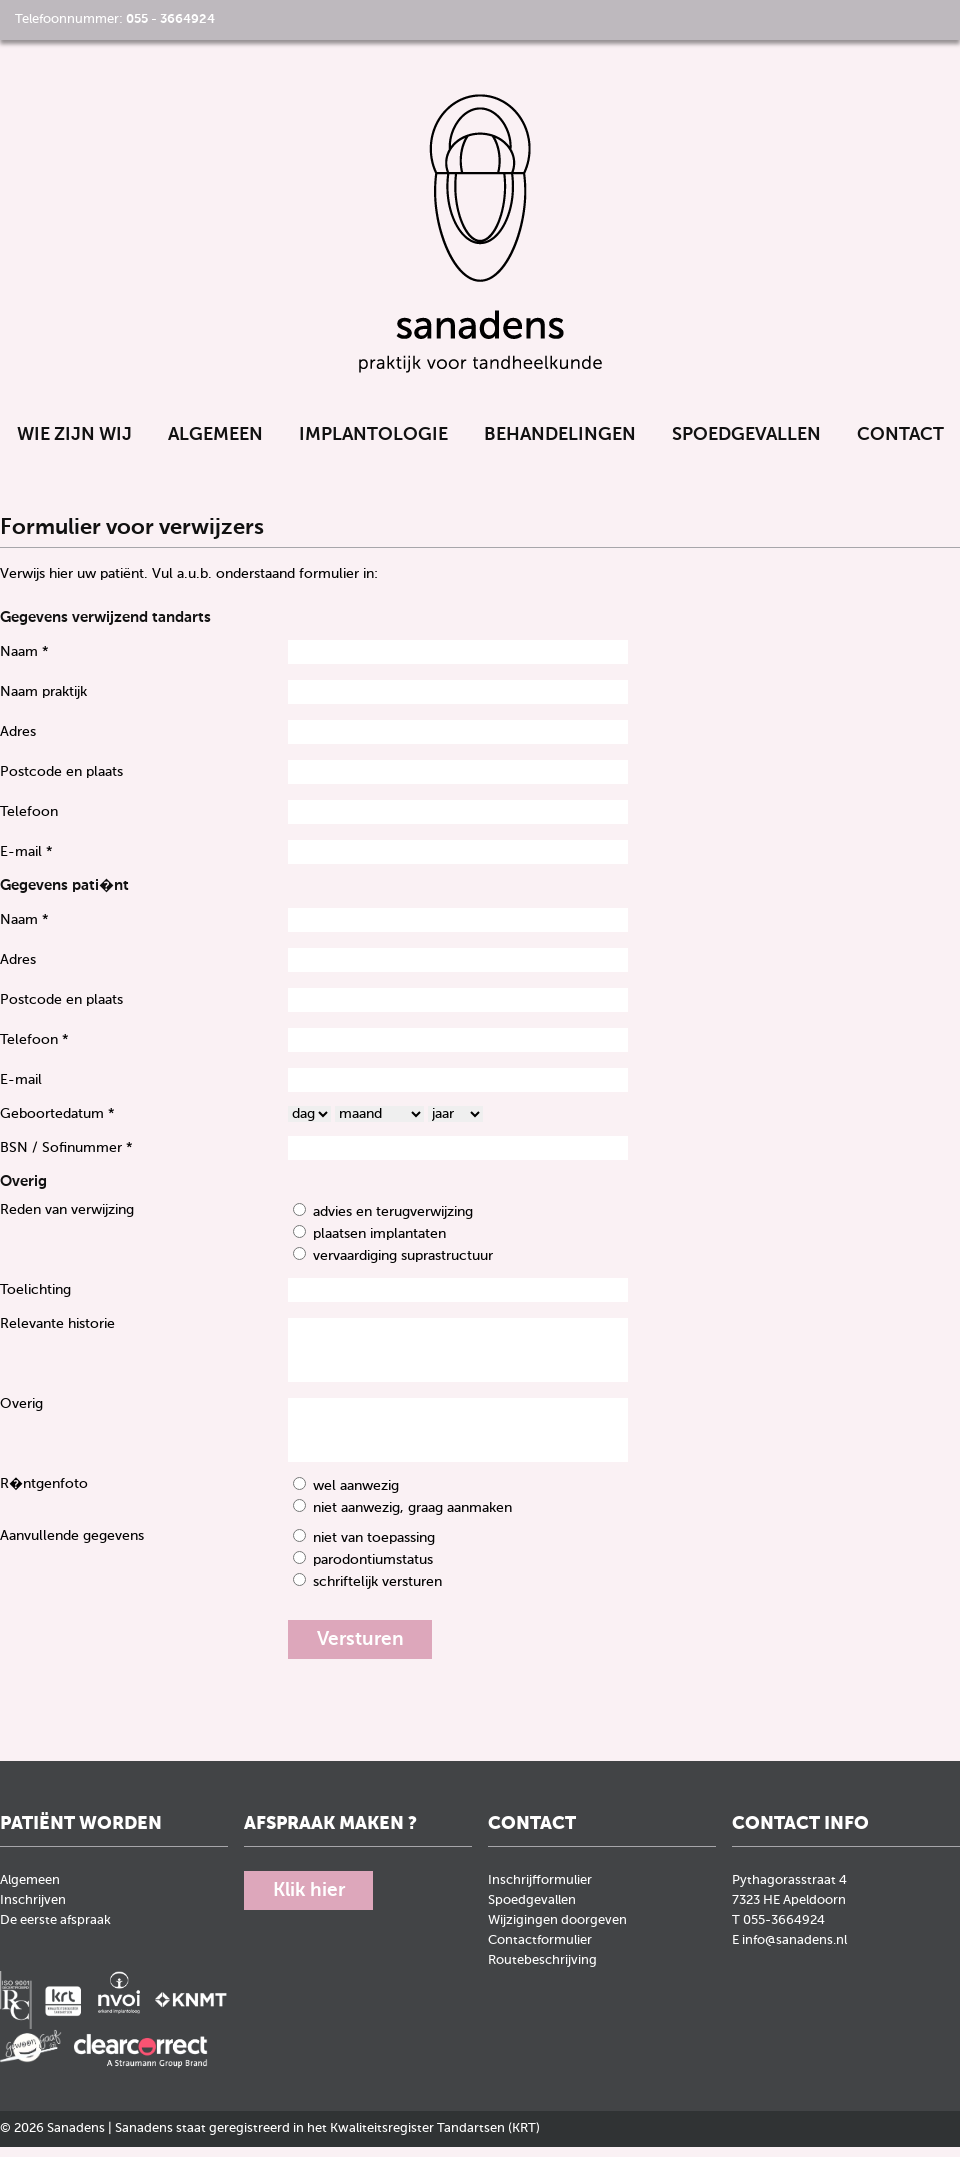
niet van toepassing (374, 1548)
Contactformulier (540, 1951)
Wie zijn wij (74, 444)
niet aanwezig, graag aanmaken (412, 1518)
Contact (900, 444)
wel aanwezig (356, 1496)
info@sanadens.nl (794, 1951)
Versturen (363, 1650)
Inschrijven (33, 1911)
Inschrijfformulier (540, 1891)
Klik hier (312, 1902)
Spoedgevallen (746, 444)
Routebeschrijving (542, 1971)
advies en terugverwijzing (393, 1222)
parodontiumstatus (373, 1570)
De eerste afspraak (55, 1931)
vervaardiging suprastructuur (403, 1266)
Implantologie (373, 444)
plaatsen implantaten (379, 1244)
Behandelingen (560, 444)
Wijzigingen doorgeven (557, 1931)
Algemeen (215, 444)
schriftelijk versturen (377, 1592)
